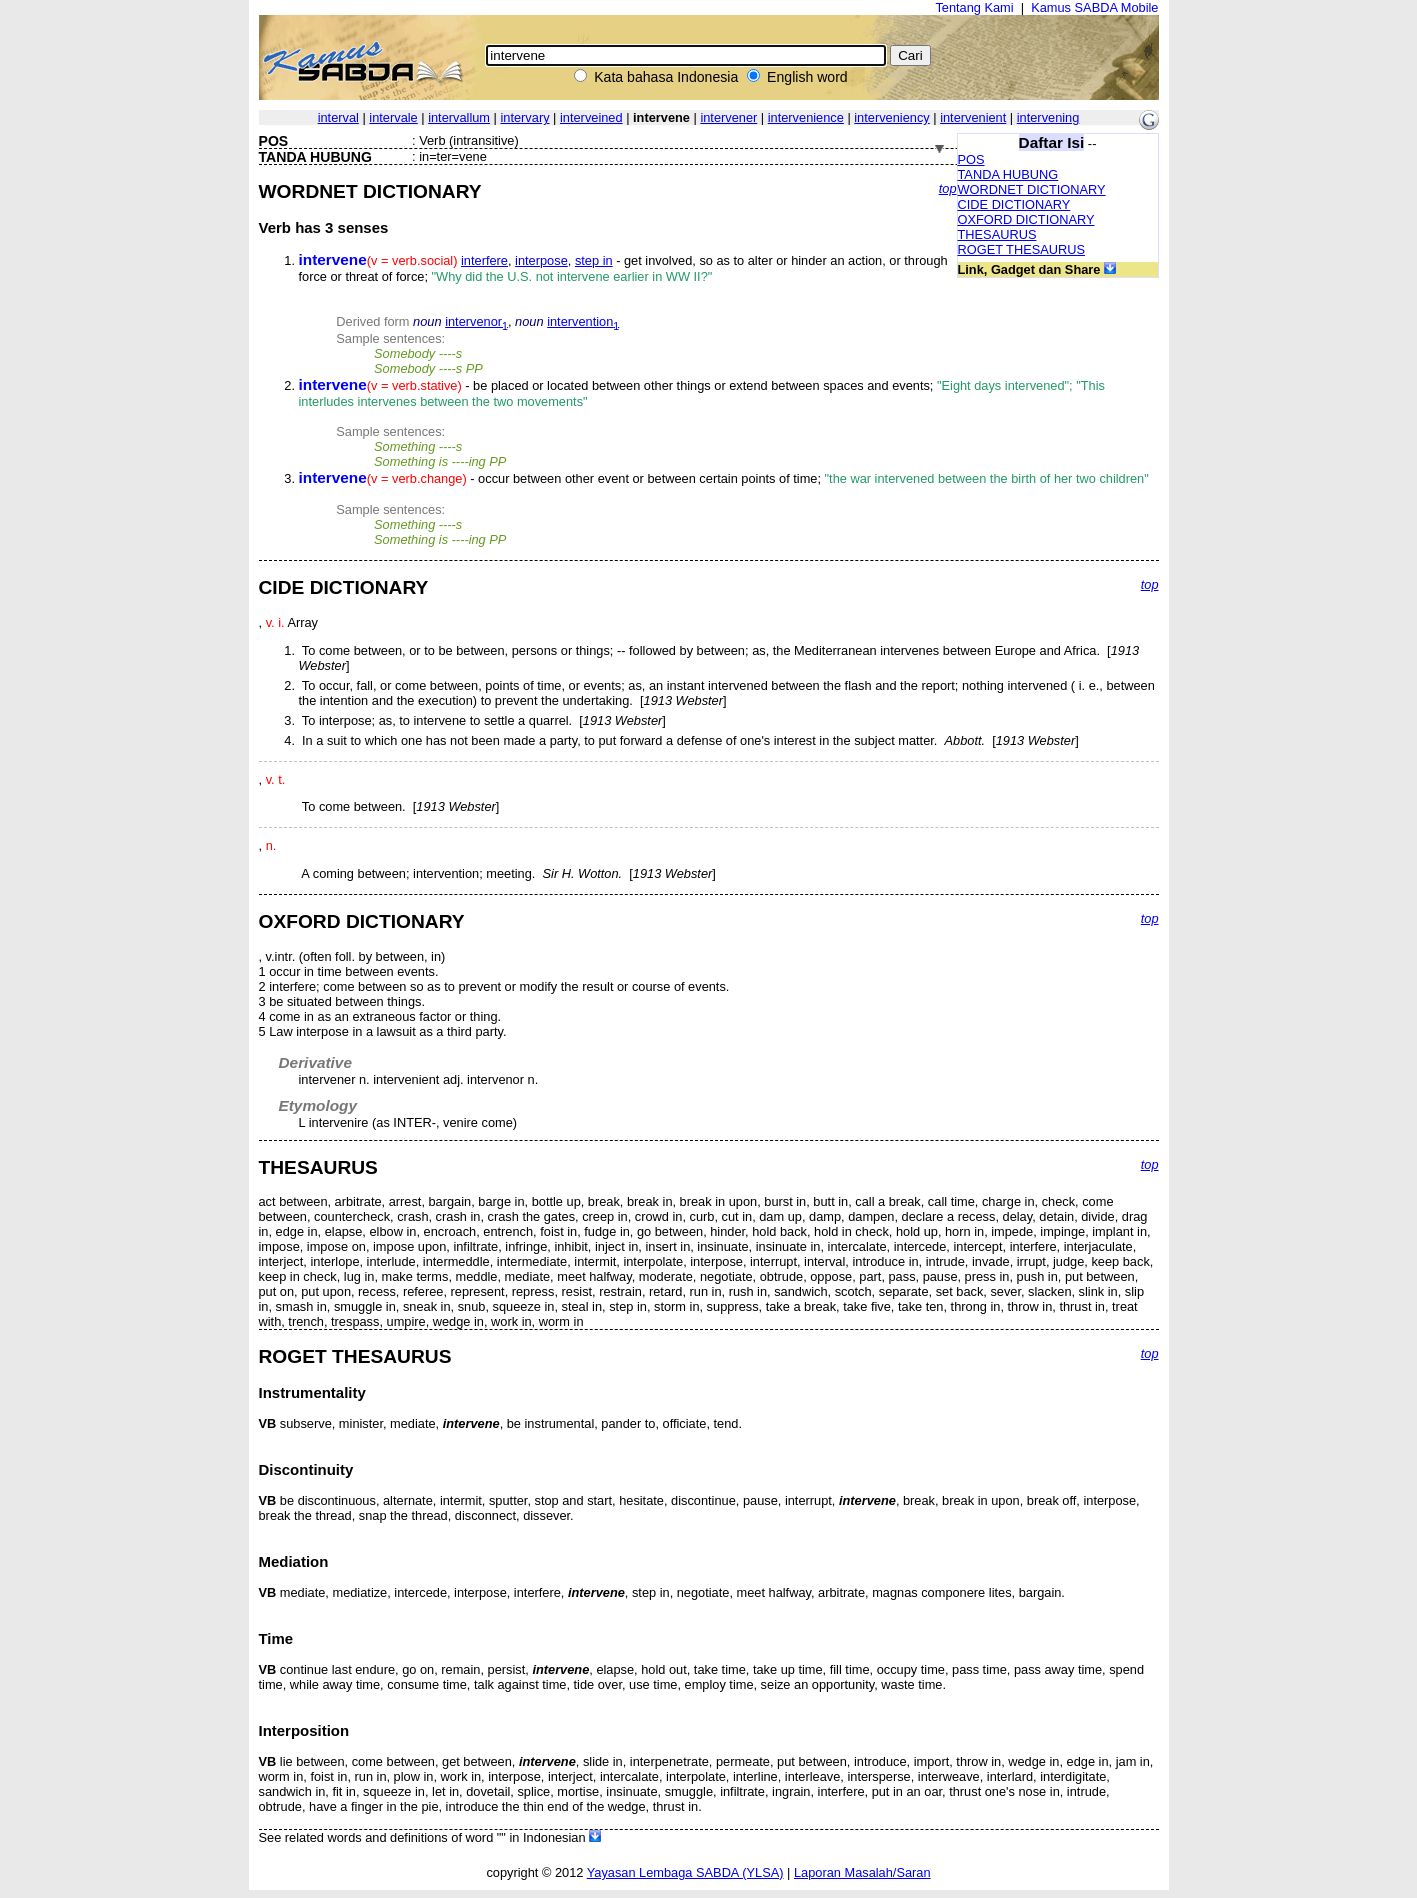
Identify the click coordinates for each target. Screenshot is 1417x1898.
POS (971, 159)
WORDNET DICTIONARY (1032, 189)
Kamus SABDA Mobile (1094, 7)
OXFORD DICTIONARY (1026, 219)
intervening (1048, 117)
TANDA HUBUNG (1008, 174)
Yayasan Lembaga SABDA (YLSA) (685, 1872)
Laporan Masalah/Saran (862, 1872)
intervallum (459, 117)
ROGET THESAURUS (1022, 249)
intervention (583, 321)
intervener (728, 117)
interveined (591, 117)
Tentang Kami (974, 7)
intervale (393, 117)
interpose (541, 260)
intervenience (806, 117)
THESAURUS (997, 234)
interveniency (891, 117)
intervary (524, 117)
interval (338, 117)
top (948, 188)
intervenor (476, 321)
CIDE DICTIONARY (1014, 204)
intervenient (973, 117)
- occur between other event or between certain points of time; (724, 478)
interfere (484, 260)
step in (594, 260)
